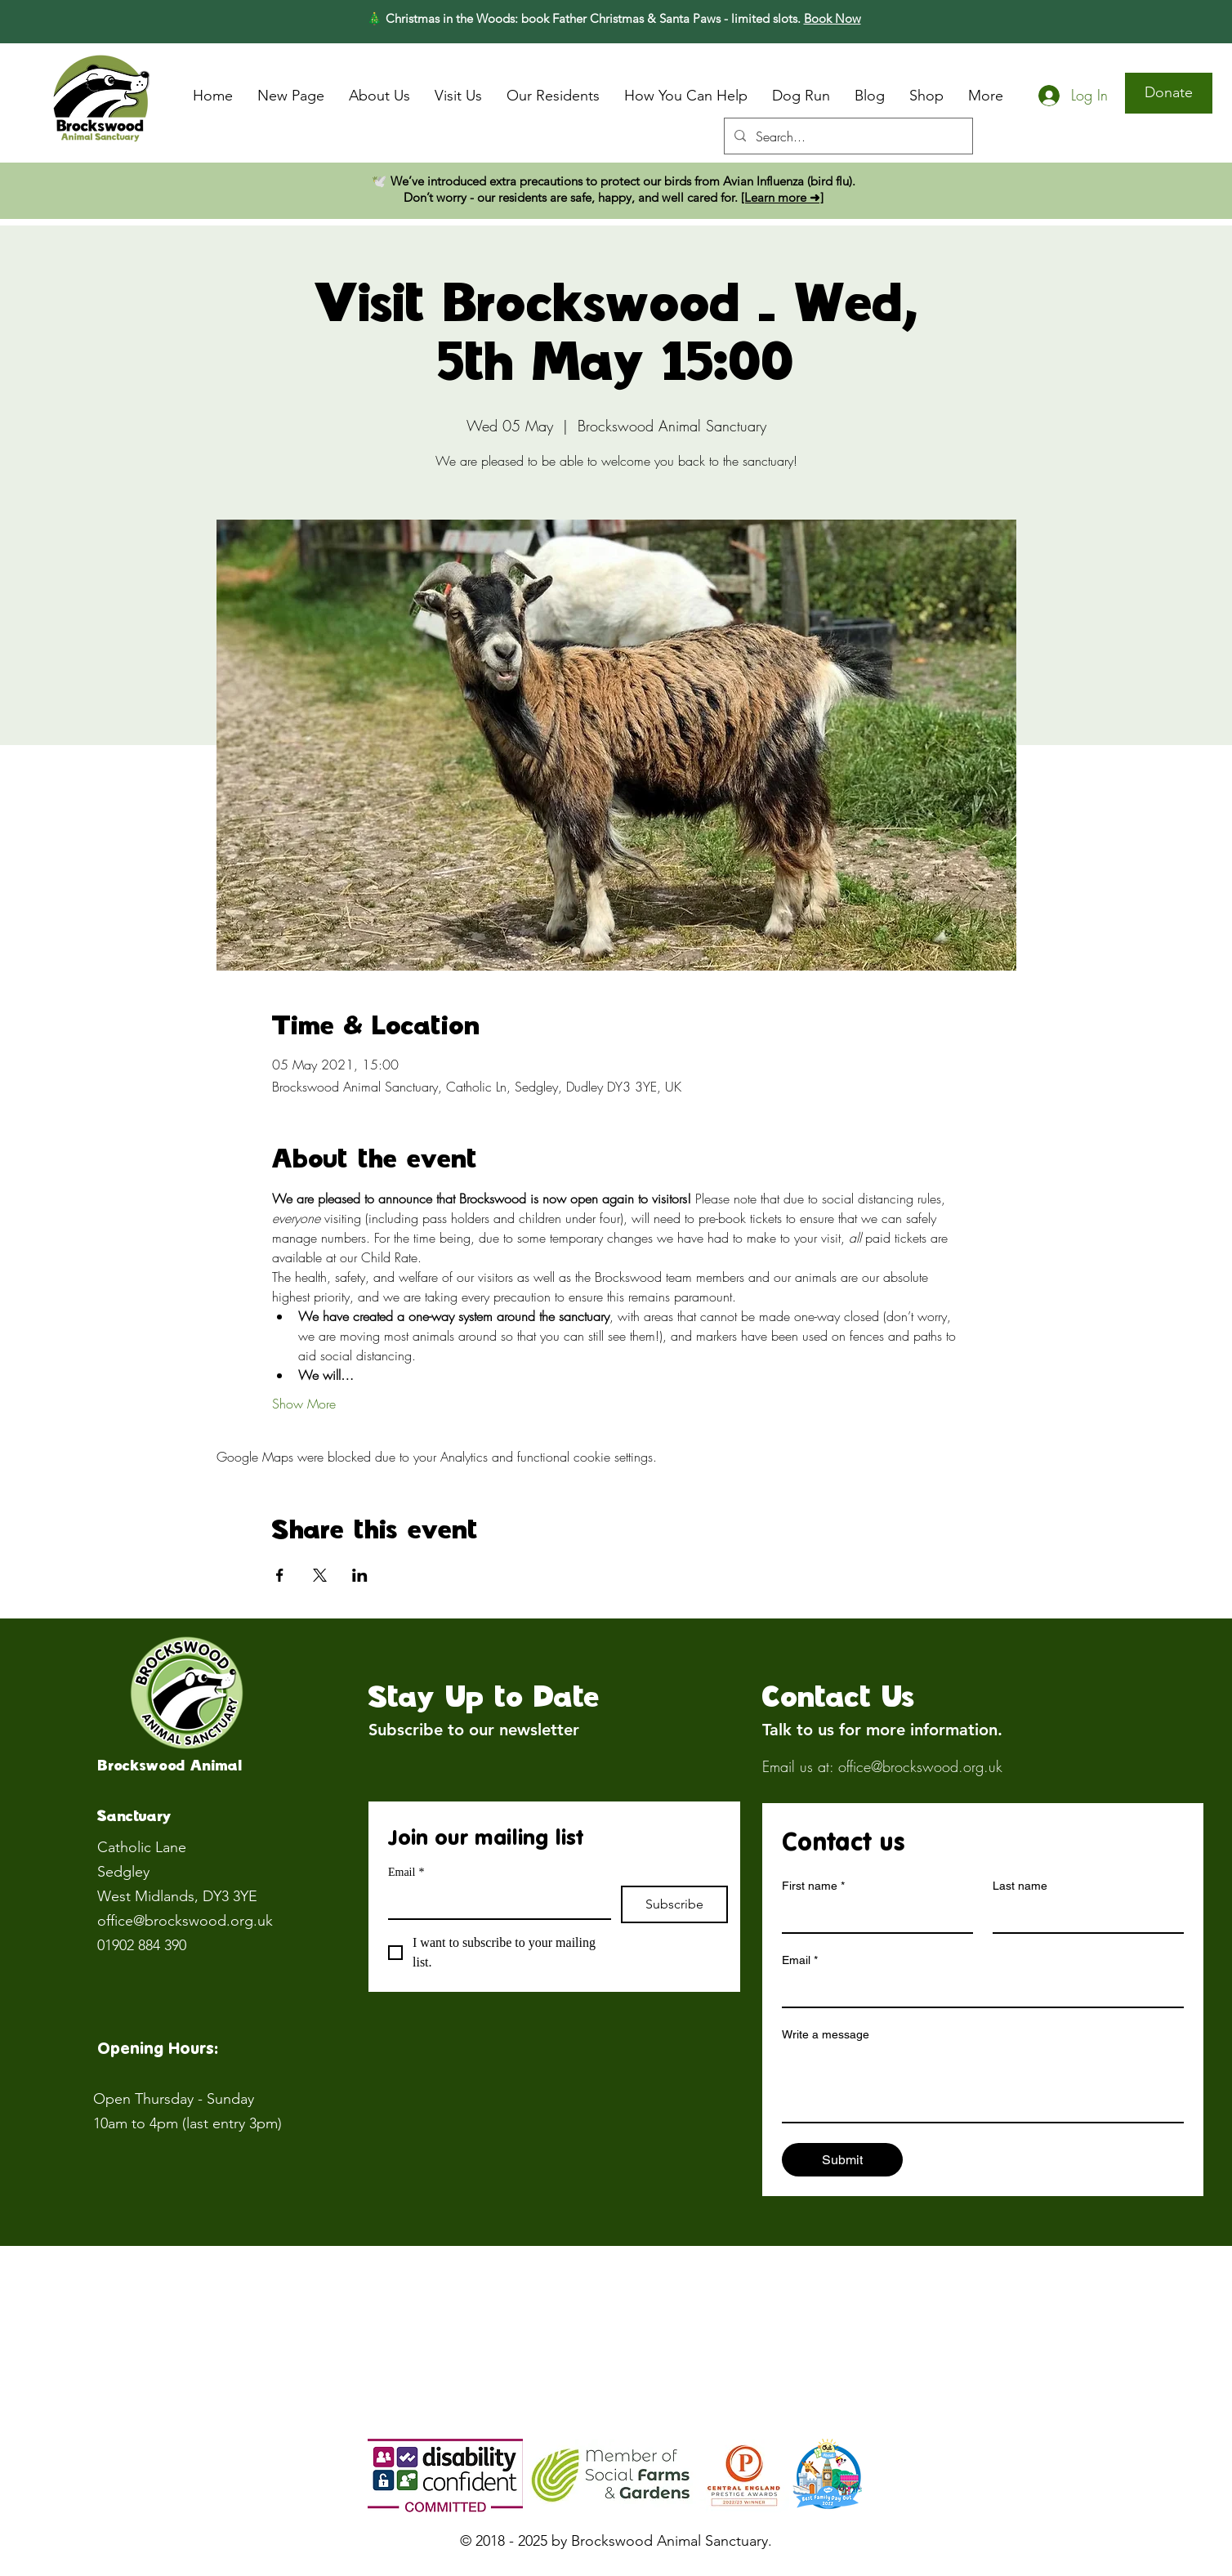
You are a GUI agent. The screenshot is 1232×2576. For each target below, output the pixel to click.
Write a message (825, 2034)
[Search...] (847, 136)
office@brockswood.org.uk (185, 1921)
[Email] (494, 1902)
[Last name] (1083, 1916)
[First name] (872, 1916)
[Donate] (1168, 93)
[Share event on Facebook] (280, 1575)
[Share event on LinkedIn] (360, 1575)
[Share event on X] (320, 1575)
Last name (1020, 1885)
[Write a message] (983, 2085)
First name (813, 1886)
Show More (304, 1404)
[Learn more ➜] (782, 197)
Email (406, 1872)
